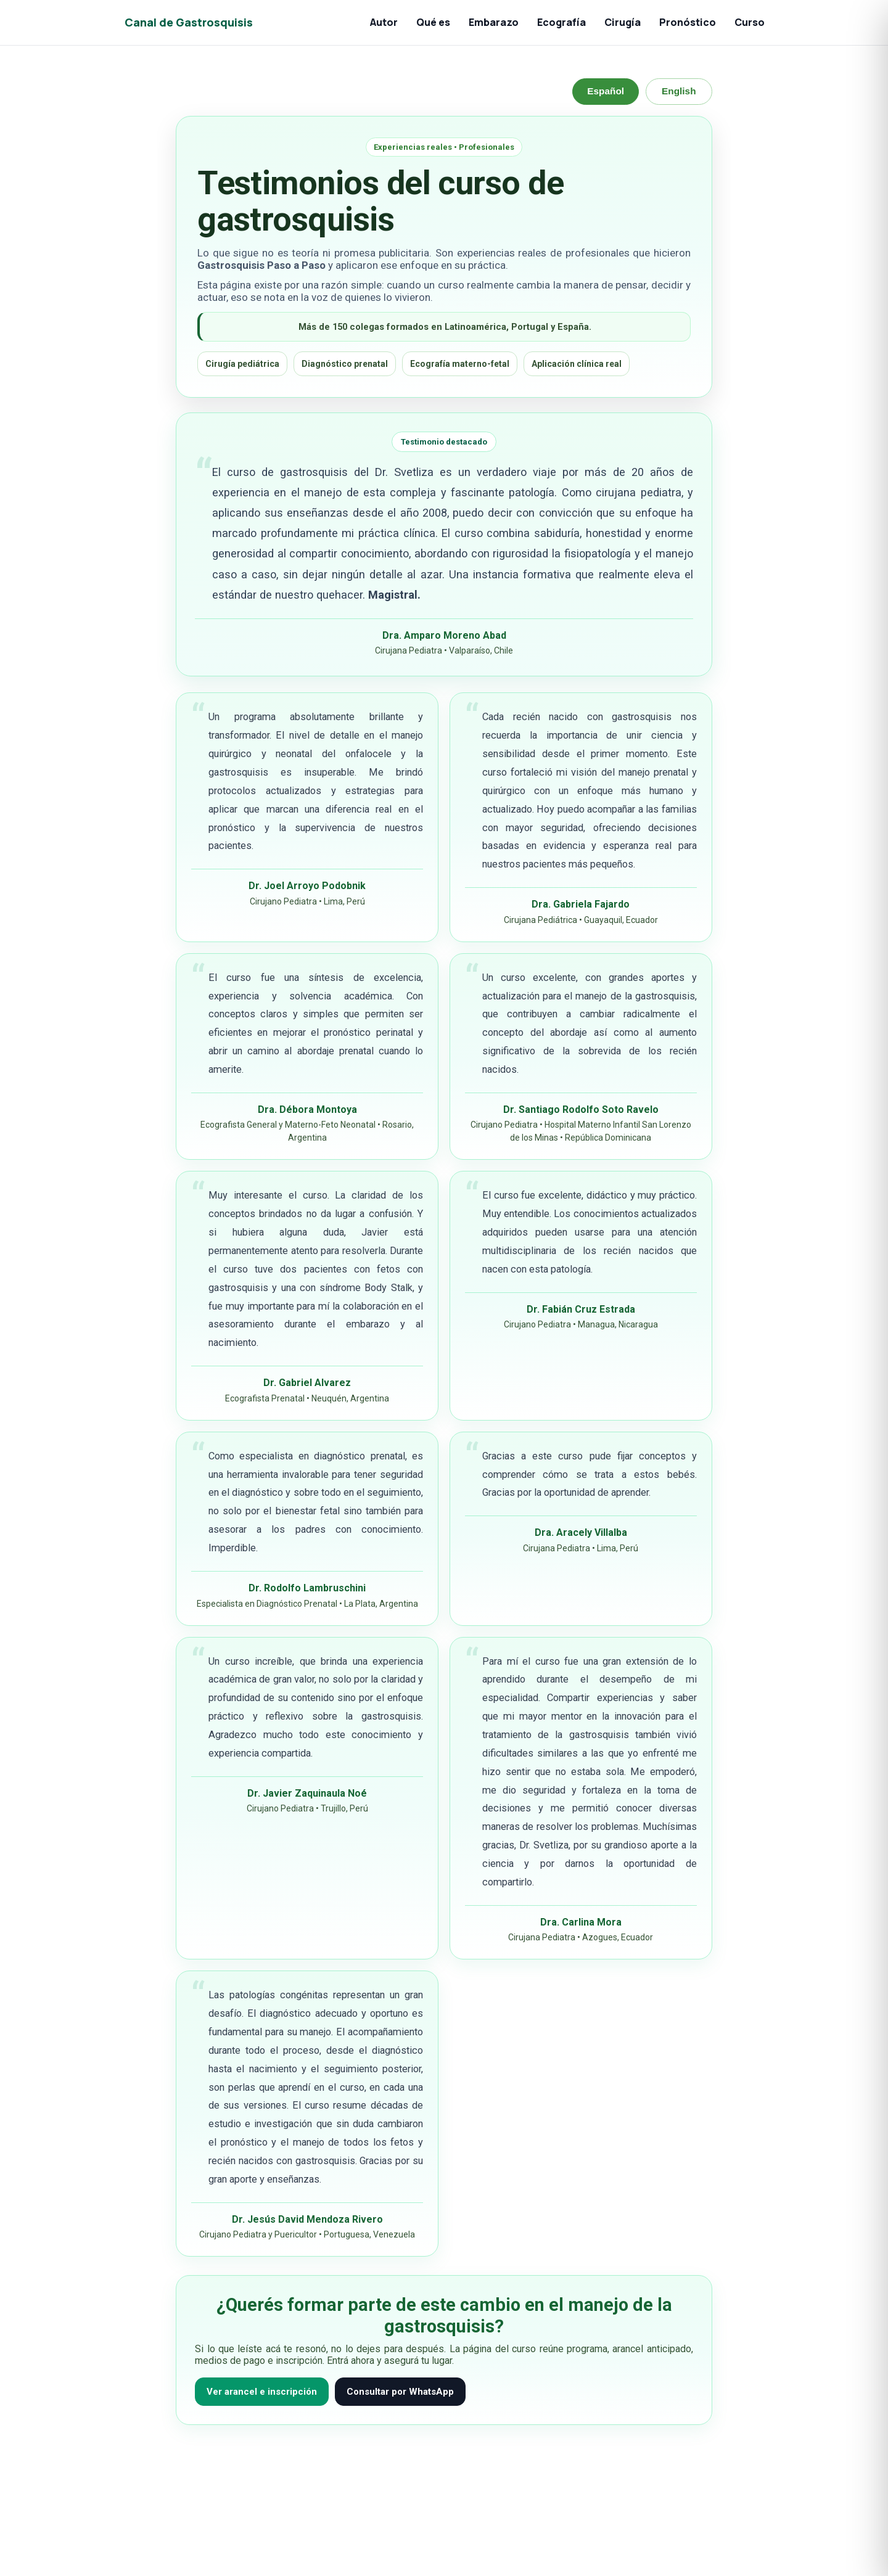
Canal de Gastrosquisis (189, 22)
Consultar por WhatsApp (400, 2391)
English (678, 91)
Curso (749, 22)
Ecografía (561, 22)
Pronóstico (687, 22)
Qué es (433, 22)
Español (604, 91)
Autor (384, 22)
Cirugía (622, 22)
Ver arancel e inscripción (262, 2391)
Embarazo (494, 22)
